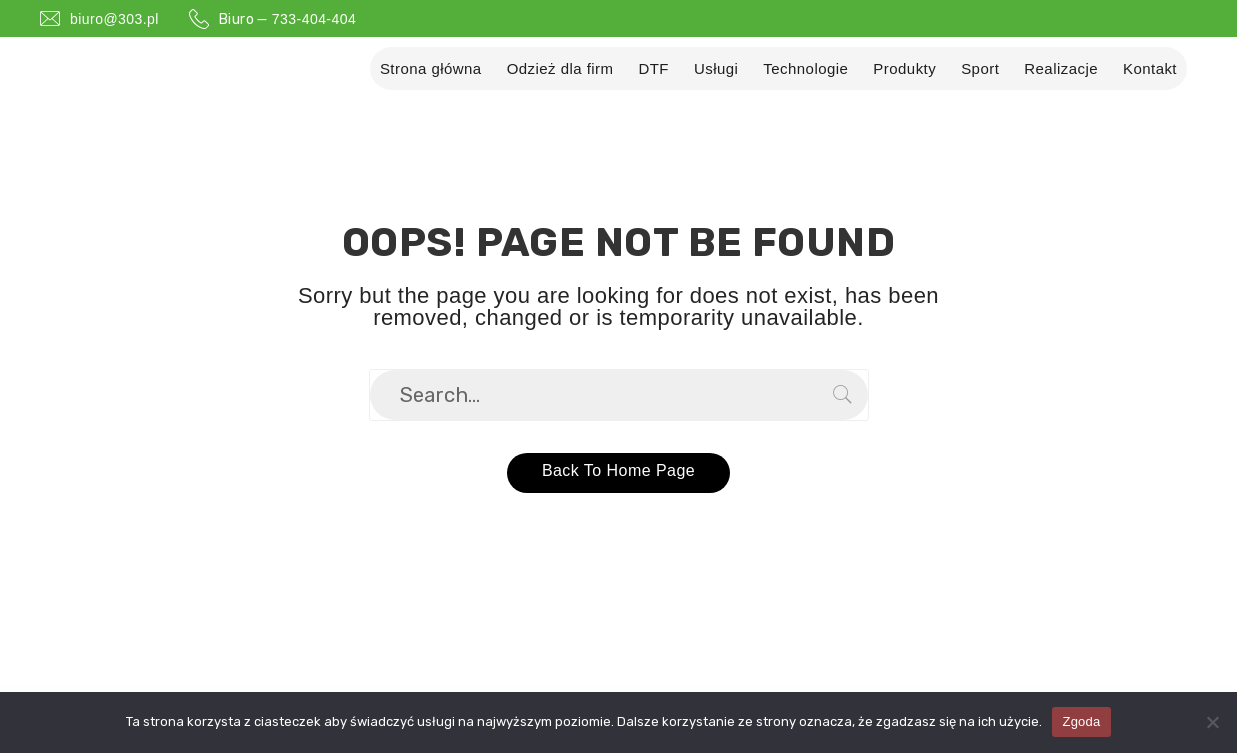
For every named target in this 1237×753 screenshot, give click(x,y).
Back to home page (618, 468)
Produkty (904, 68)
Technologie (805, 68)
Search (843, 395)
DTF (653, 68)
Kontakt (1150, 68)
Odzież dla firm (560, 68)
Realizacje (1061, 68)
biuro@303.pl (114, 19)
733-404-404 (314, 19)
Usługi (716, 68)
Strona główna (431, 68)
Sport (980, 68)
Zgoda (1081, 721)
